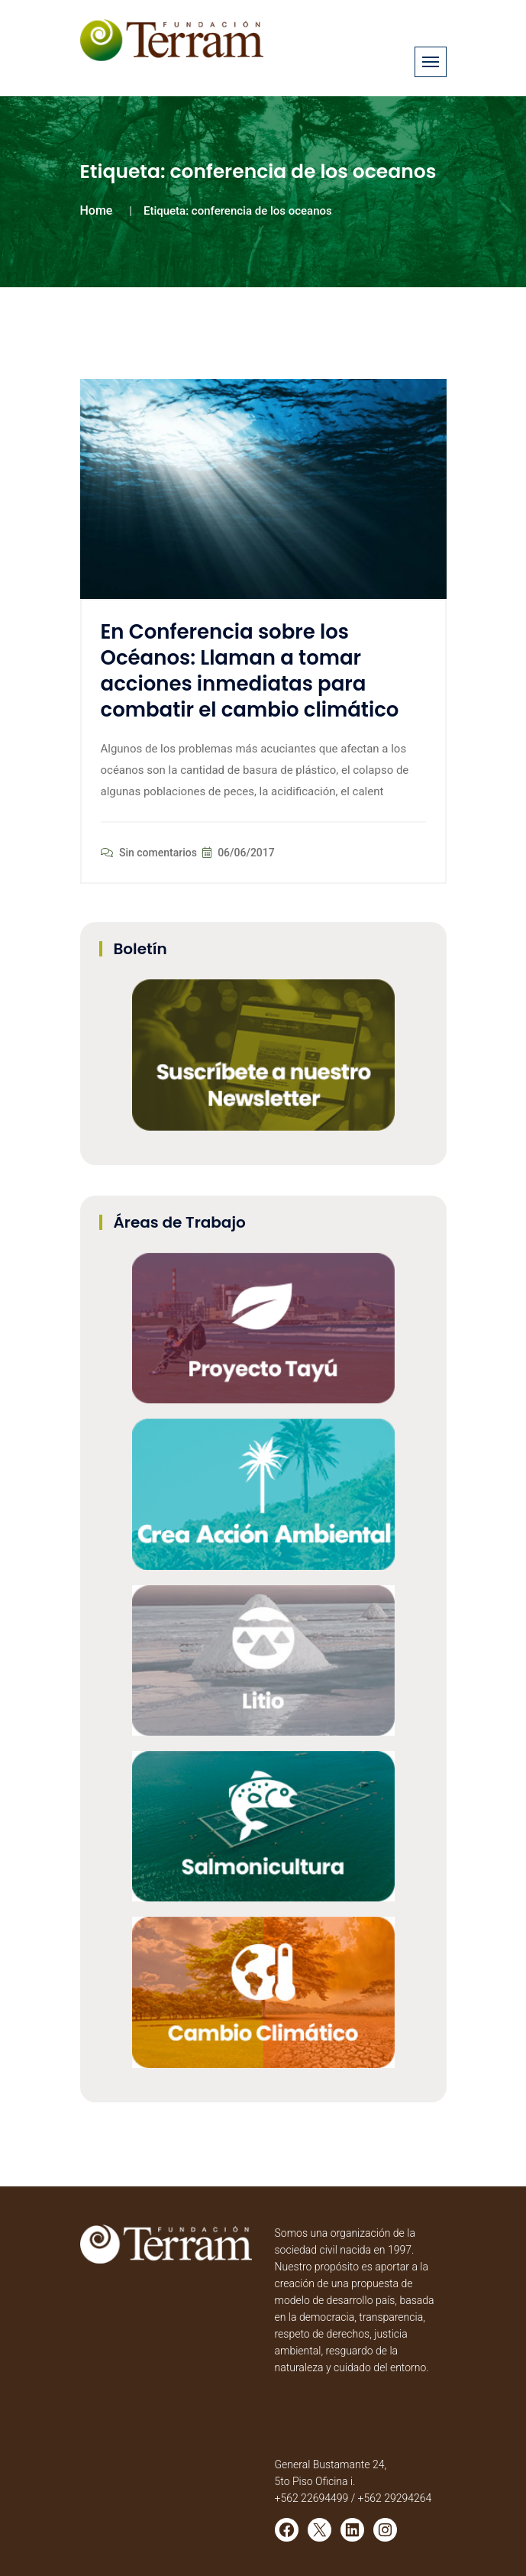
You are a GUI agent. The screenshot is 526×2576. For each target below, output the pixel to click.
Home (96, 210)
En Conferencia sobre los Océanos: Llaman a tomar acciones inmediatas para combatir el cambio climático (250, 670)
